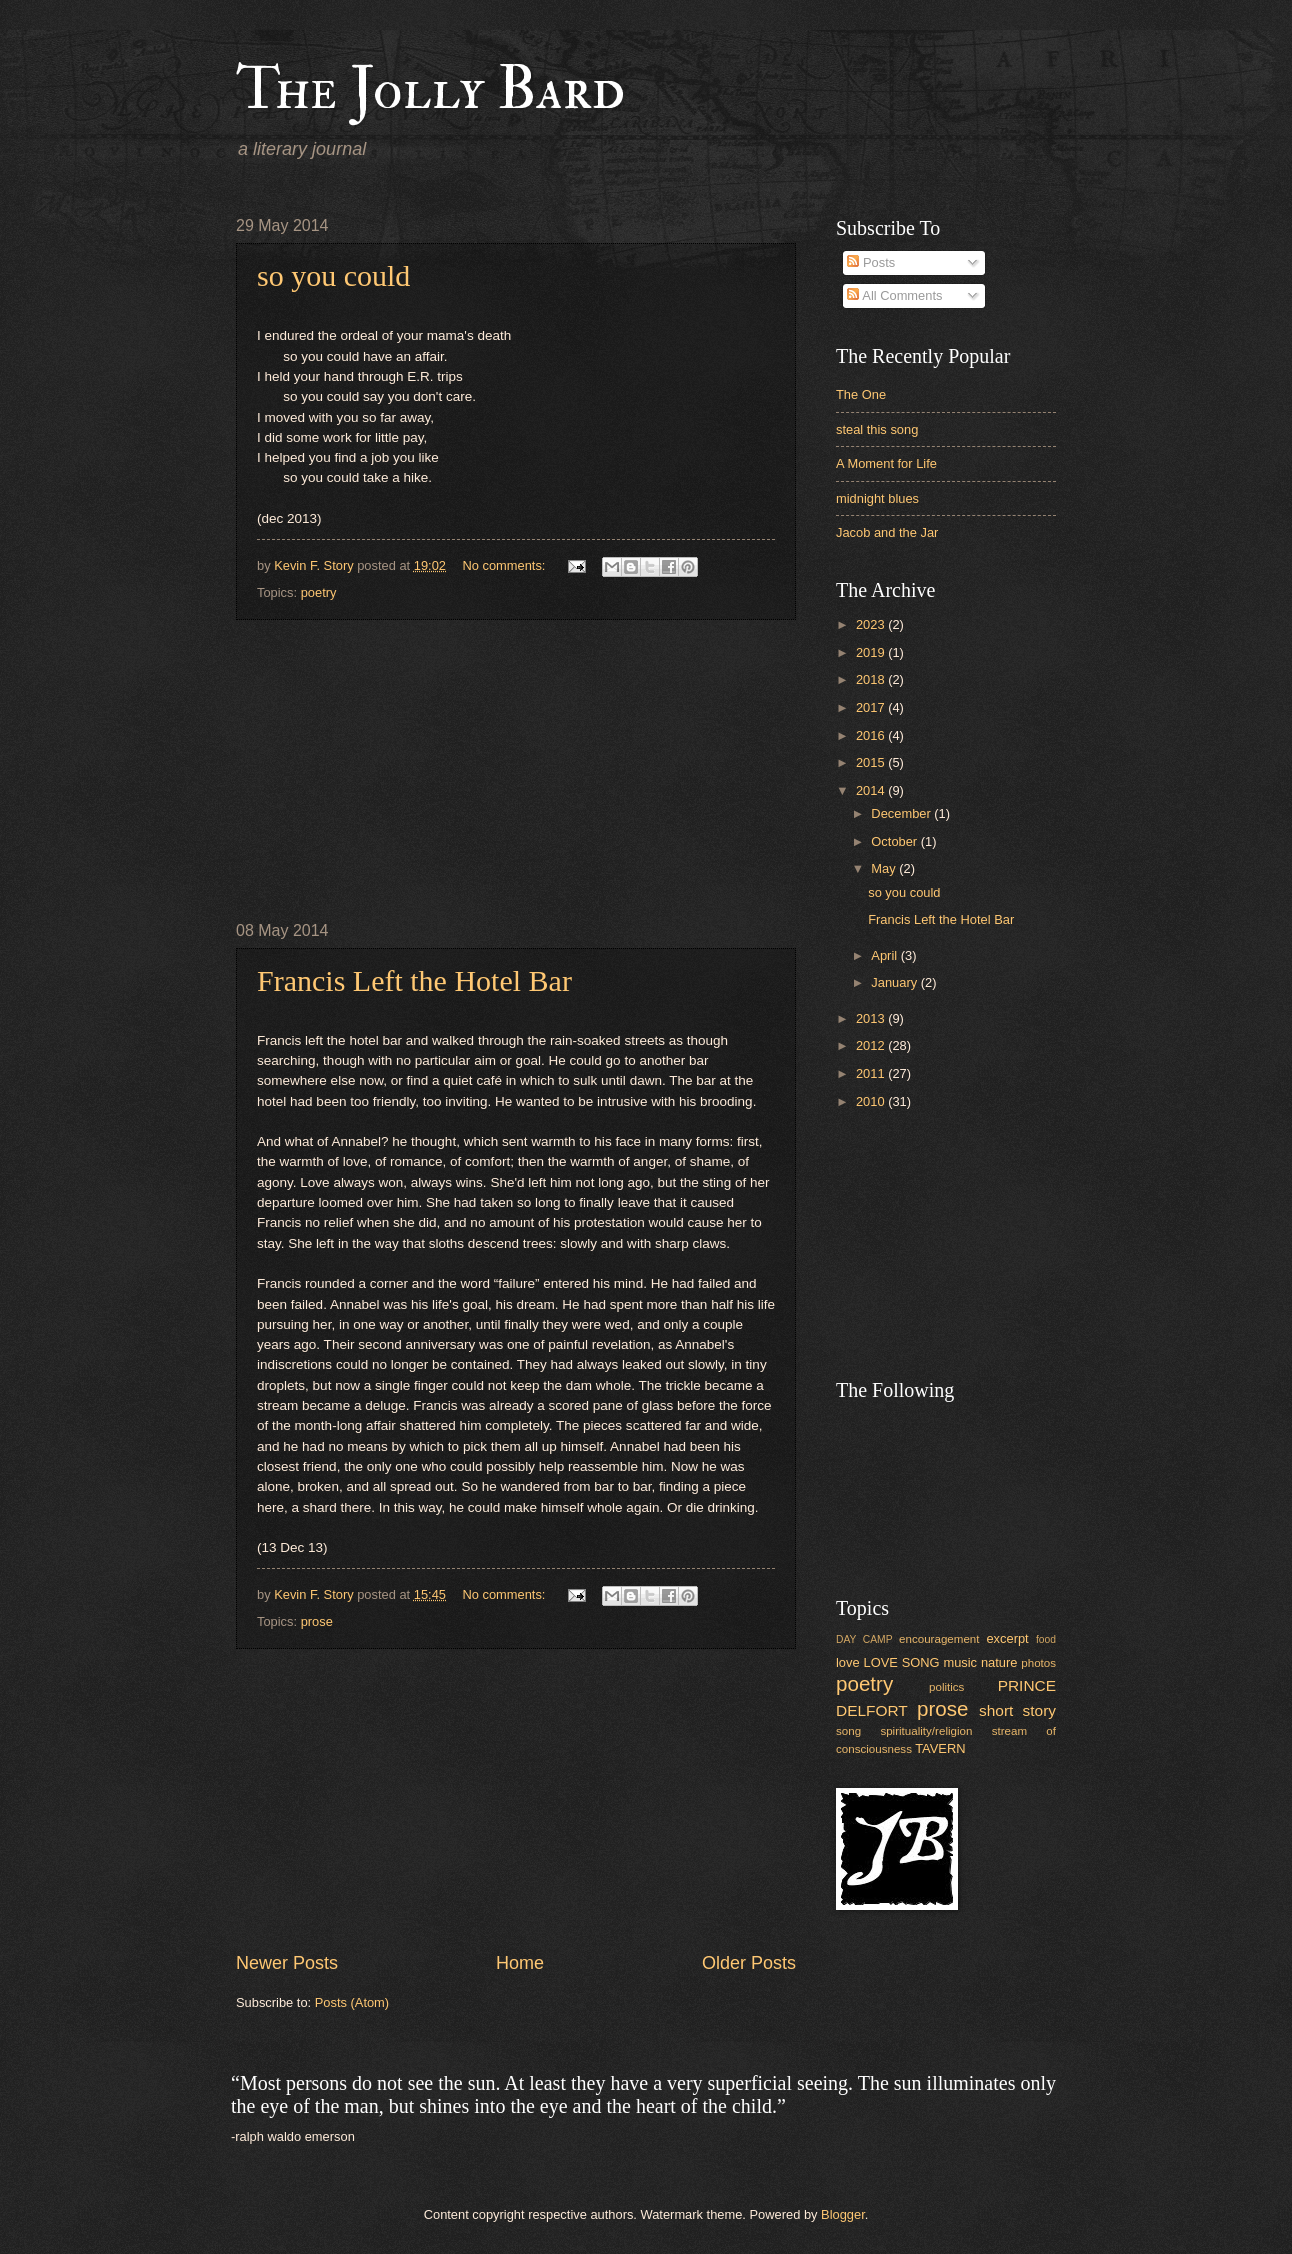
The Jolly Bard (430, 89)
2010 (872, 1101)
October (895, 841)
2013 (872, 1018)
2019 (872, 652)
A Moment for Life (886, 463)
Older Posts (749, 1963)
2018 (872, 679)
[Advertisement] (516, 771)
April (885, 955)
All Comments (894, 295)
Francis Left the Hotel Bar (414, 980)
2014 (872, 790)
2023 (872, 624)
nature (999, 1662)
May (885, 868)
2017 (872, 707)
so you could (333, 275)
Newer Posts (287, 1963)
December (902, 813)
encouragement (939, 1639)
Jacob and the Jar (887, 532)
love (848, 1662)
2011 (872, 1073)
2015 (872, 762)
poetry (319, 592)
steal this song (877, 429)
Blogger (843, 2214)
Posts (871, 262)
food (1046, 1639)
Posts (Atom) (352, 2002)
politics (946, 1687)
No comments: (505, 565)
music (960, 1662)
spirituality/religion (926, 1731)
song (848, 1731)
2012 (872, 1045)
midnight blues (877, 498)
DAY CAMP (864, 1639)
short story (1017, 1710)
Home (520, 1963)
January (895, 982)
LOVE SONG (901, 1662)
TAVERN (940, 1748)
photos (1038, 1663)
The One (861, 394)
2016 (872, 735)
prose (317, 1621)
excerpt (1007, 1638)
